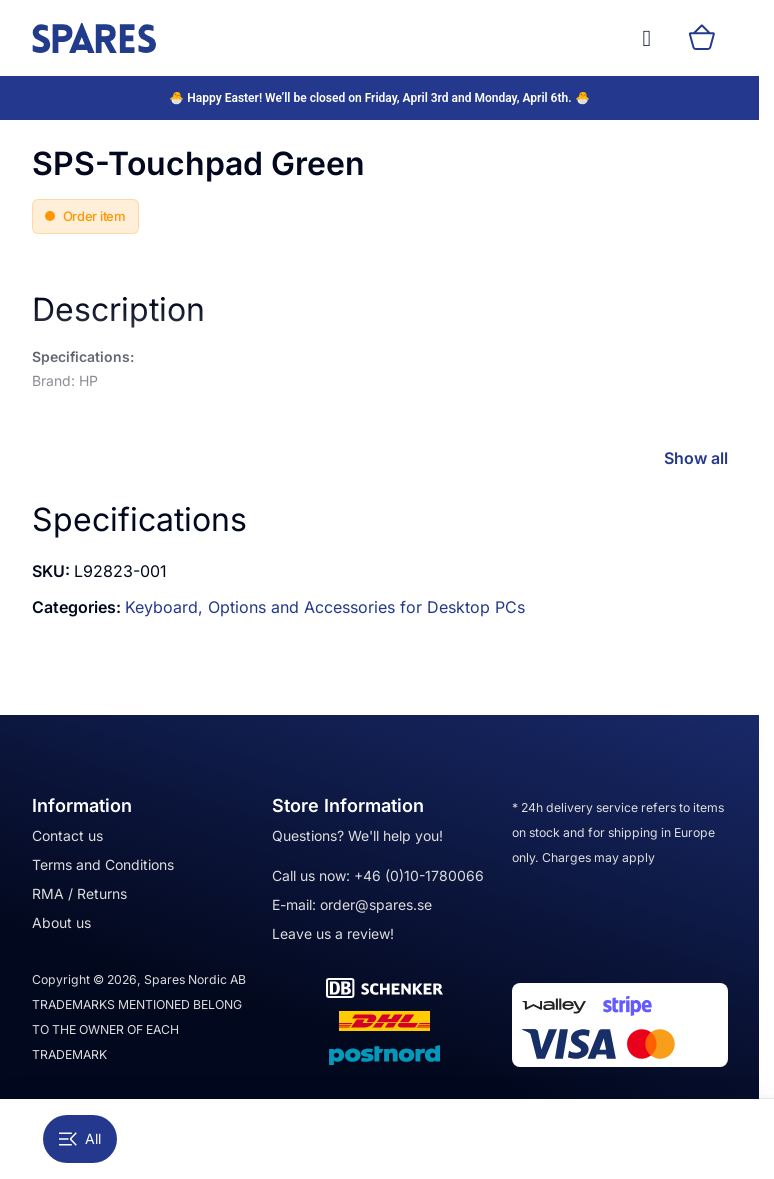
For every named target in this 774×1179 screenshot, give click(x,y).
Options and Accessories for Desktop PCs (366, 607)
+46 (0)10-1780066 (419, 875)
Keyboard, (166, 607)
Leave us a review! (333, 933)
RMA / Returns (79, 893)
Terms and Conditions (103, 864)
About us (61, 922)
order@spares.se (376, 904)
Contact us (67, 835)
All (80, 1138)
